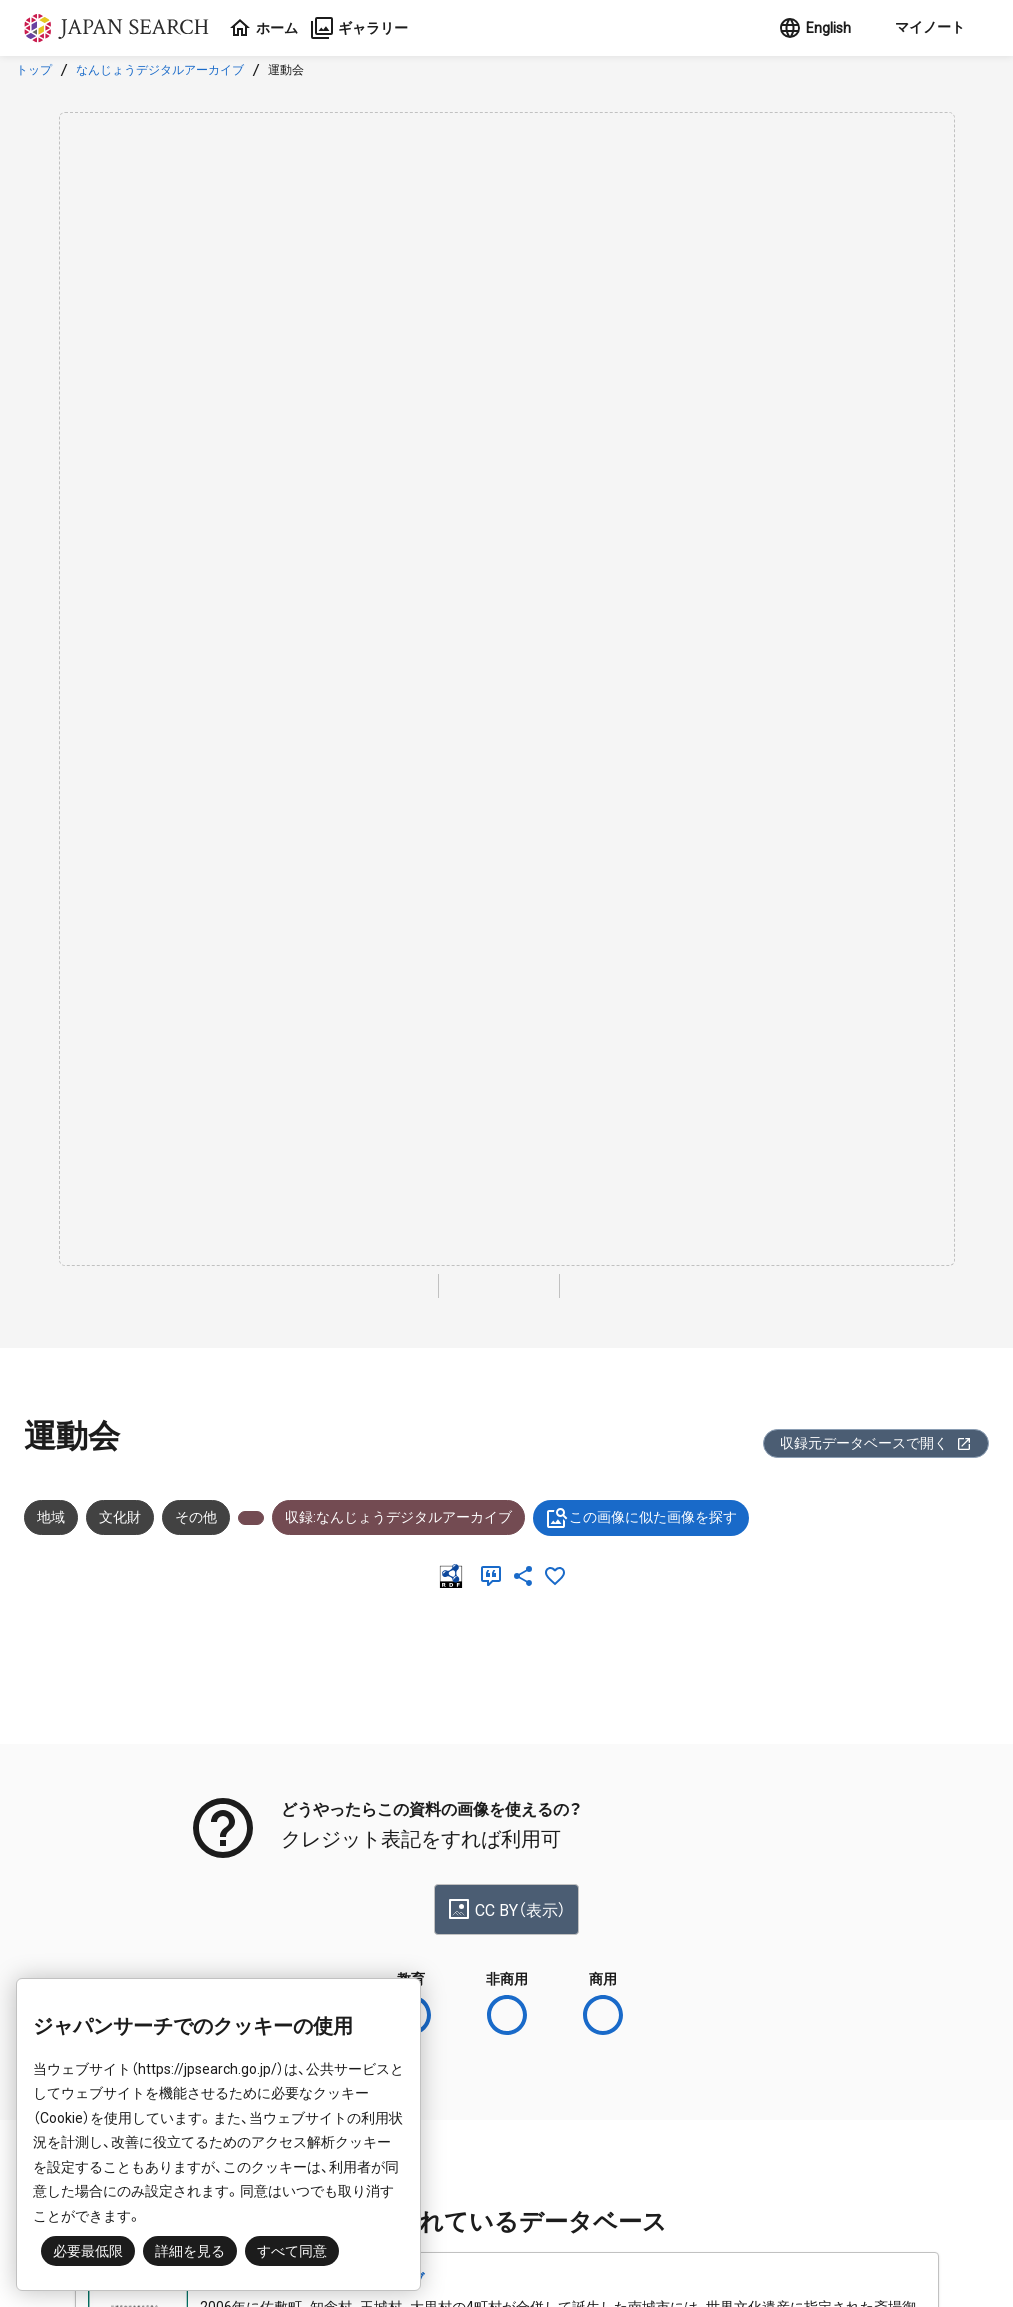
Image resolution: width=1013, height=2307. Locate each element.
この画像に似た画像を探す (641, 1518)
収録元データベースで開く (876, 1443)
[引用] (495, 1576)
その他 (196, 1517)
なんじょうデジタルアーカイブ (160, 70)
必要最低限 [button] (88, 2251)
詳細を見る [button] (190, 2251)
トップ (34, 70)
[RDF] (455, 1576)
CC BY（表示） (506, 1909)
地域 (51, 1517)
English (814, 28)
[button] (928, 28)
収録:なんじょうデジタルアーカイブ (398, 1517)
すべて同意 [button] (292, 2251)
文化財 (120, 1517)
